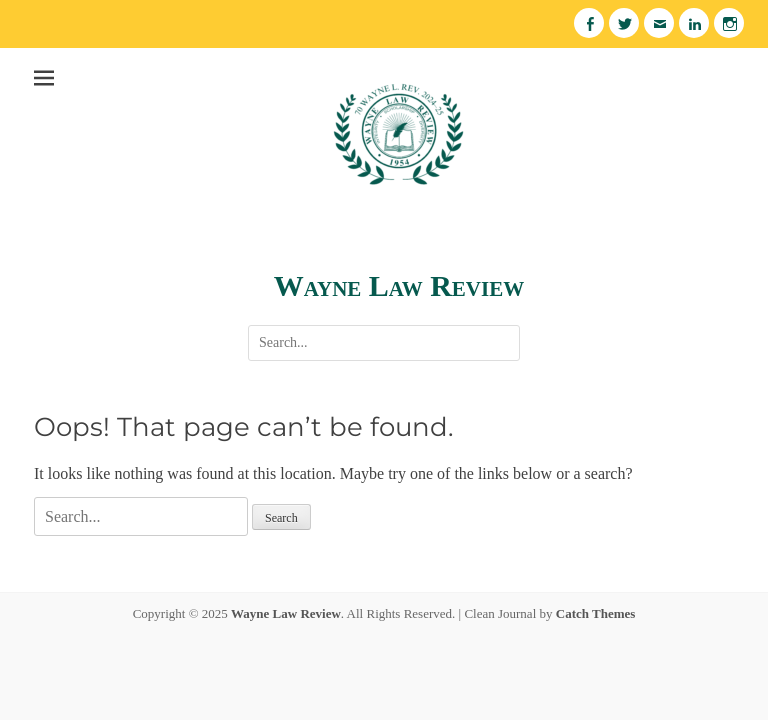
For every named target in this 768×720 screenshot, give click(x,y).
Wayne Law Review (399, 285)
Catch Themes (596, 613)
